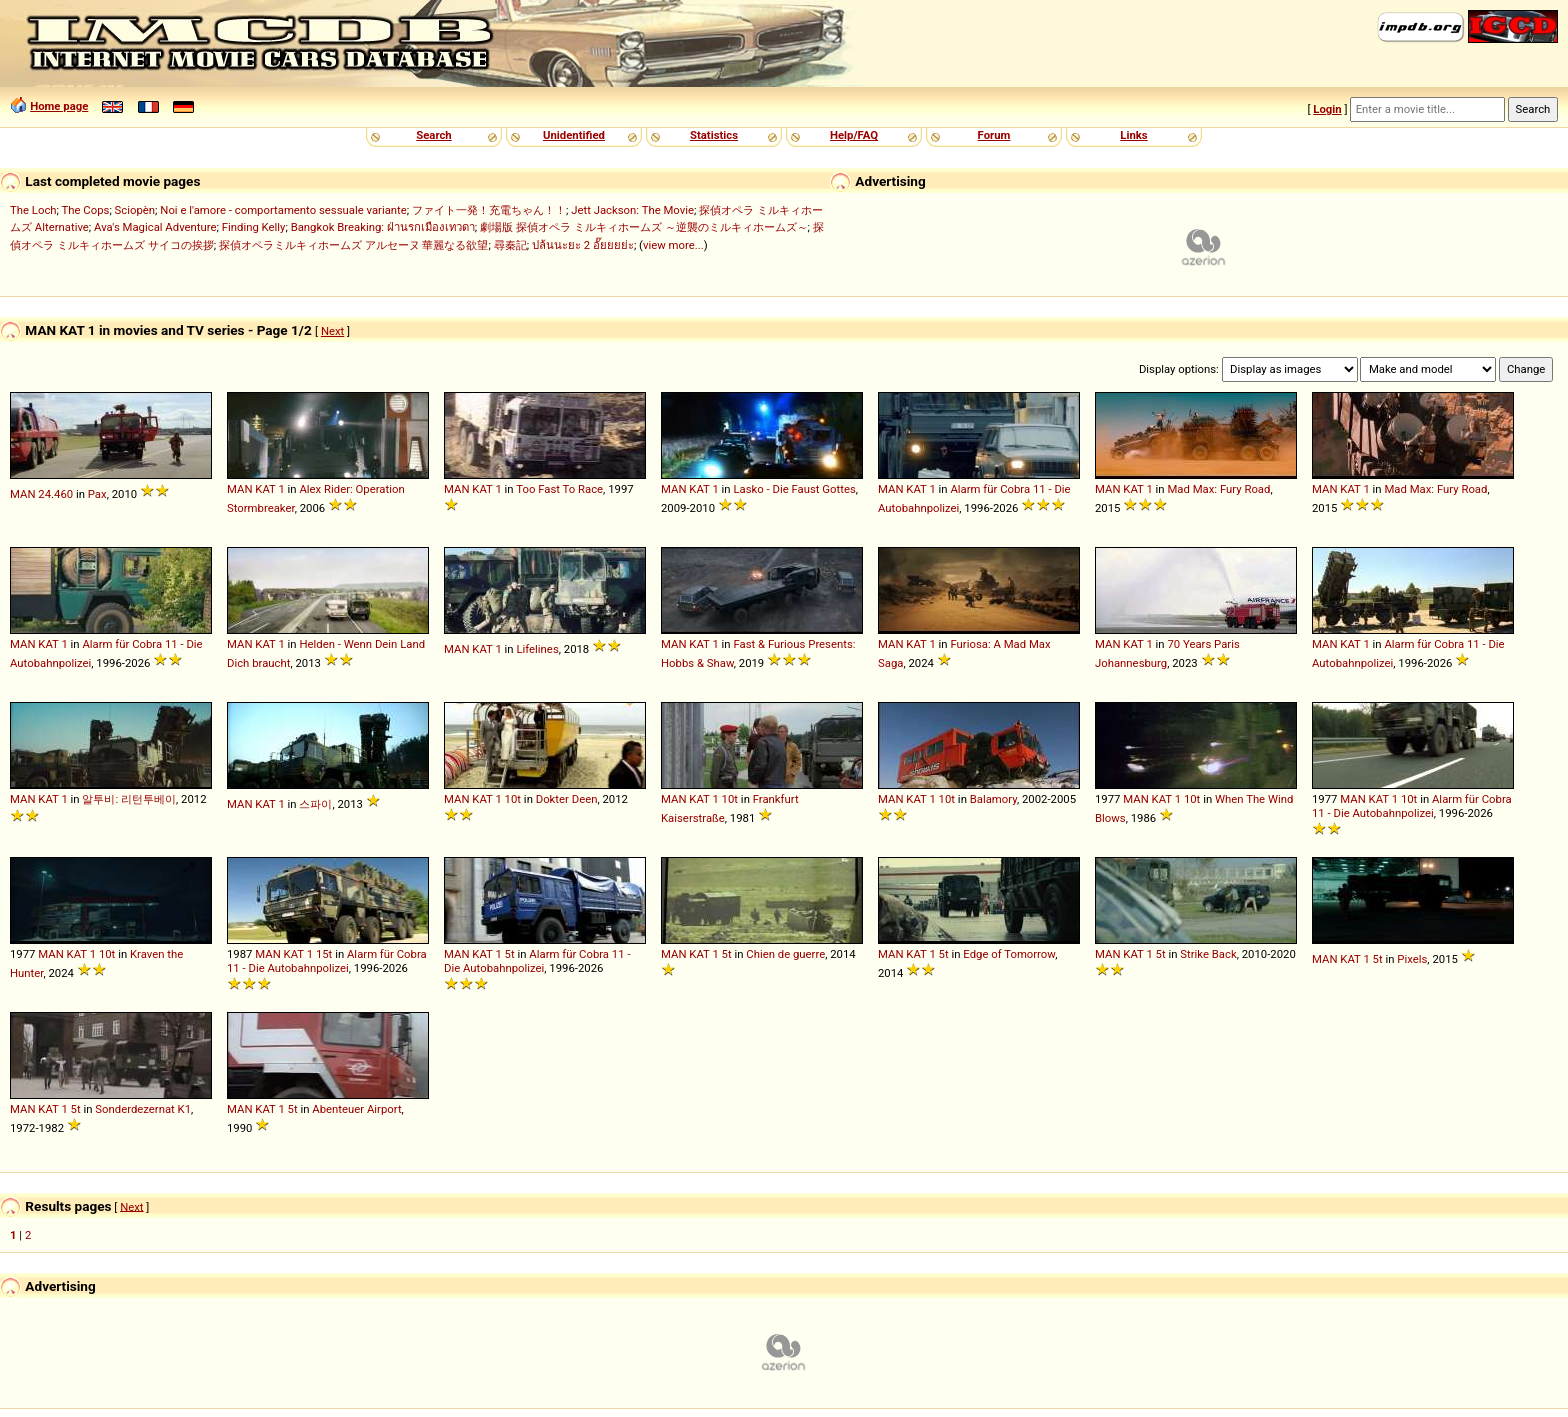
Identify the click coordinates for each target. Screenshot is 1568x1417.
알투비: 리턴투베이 (129, 799)
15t (324, 954)
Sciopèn (135, 210)
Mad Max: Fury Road (1218, 489)
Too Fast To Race (559, 489)
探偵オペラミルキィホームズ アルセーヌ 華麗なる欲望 (354, 245)
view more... (673, 245)
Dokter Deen (567, 799)
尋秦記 (510, 245)
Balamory (993, 799)
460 (63, 494)
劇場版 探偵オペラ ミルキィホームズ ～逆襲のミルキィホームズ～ (643, 227)
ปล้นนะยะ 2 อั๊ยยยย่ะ (583, 245)
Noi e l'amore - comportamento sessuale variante (283, 210)
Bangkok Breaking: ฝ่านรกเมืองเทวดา (383, 227)
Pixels (1412, 959)
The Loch (33, 210)
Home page (59, 106)
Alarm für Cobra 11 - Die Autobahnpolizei (1412, 806)
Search (433, 135)
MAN (22, 494)
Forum (994, 135)
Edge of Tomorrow (1009, 954)
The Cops (86, 210)
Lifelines (537, 649)
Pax (97, 494)
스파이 (315, 804)
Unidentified (574, 135)
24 (44, 494)
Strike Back (1208, 954)
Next (332, 331)
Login (1327, 109)
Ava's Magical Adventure (155, 227)
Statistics (714, 135)
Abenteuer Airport (356, 1109)
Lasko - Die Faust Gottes (794, 489)
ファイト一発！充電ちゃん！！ (489, 210)
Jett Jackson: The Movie (632, 210)
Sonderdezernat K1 (143, 1109)
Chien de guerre (785, 954)
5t (510, 954)
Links (1133, 135)
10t (513, 799)
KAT (265, 489)
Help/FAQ (854, 135)
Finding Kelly (254, 227)
